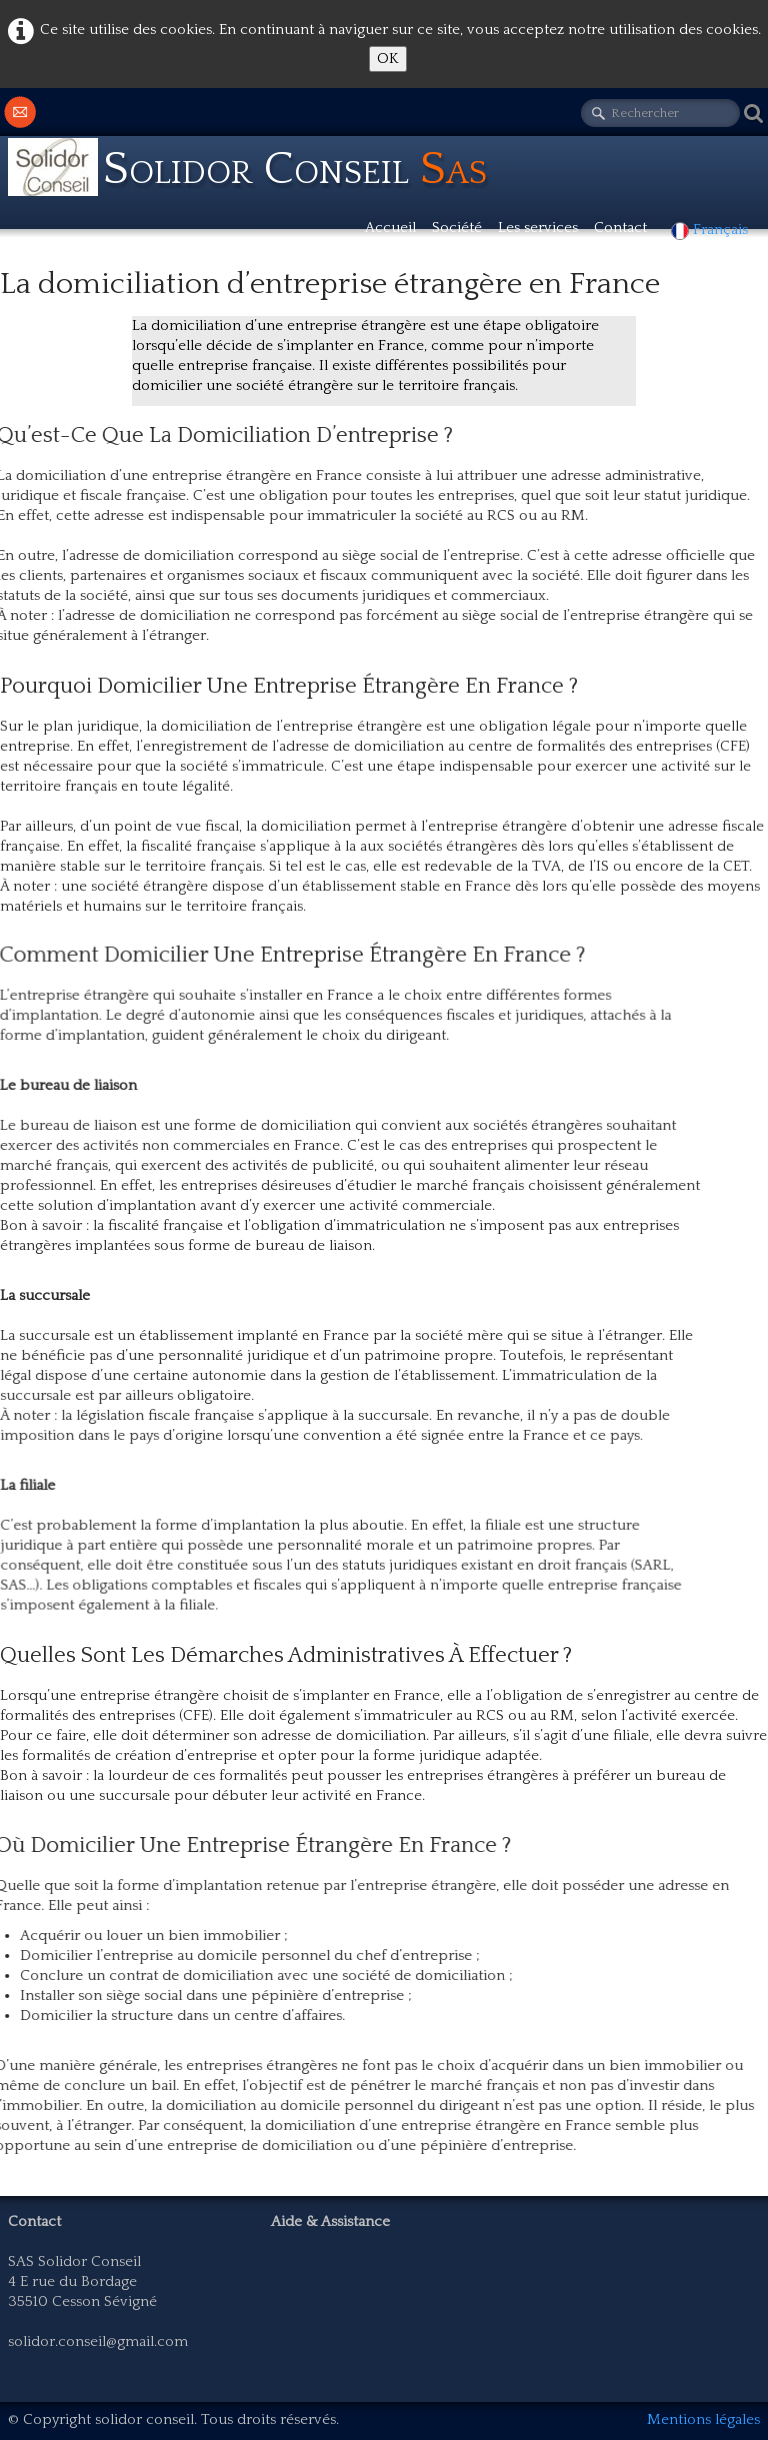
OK (388, 58)
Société (457, 227)
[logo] (258, 169)
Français (711, 229)
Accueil (390, 227)
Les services (538, 227)
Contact (620, 227)
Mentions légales (703, 2419)
